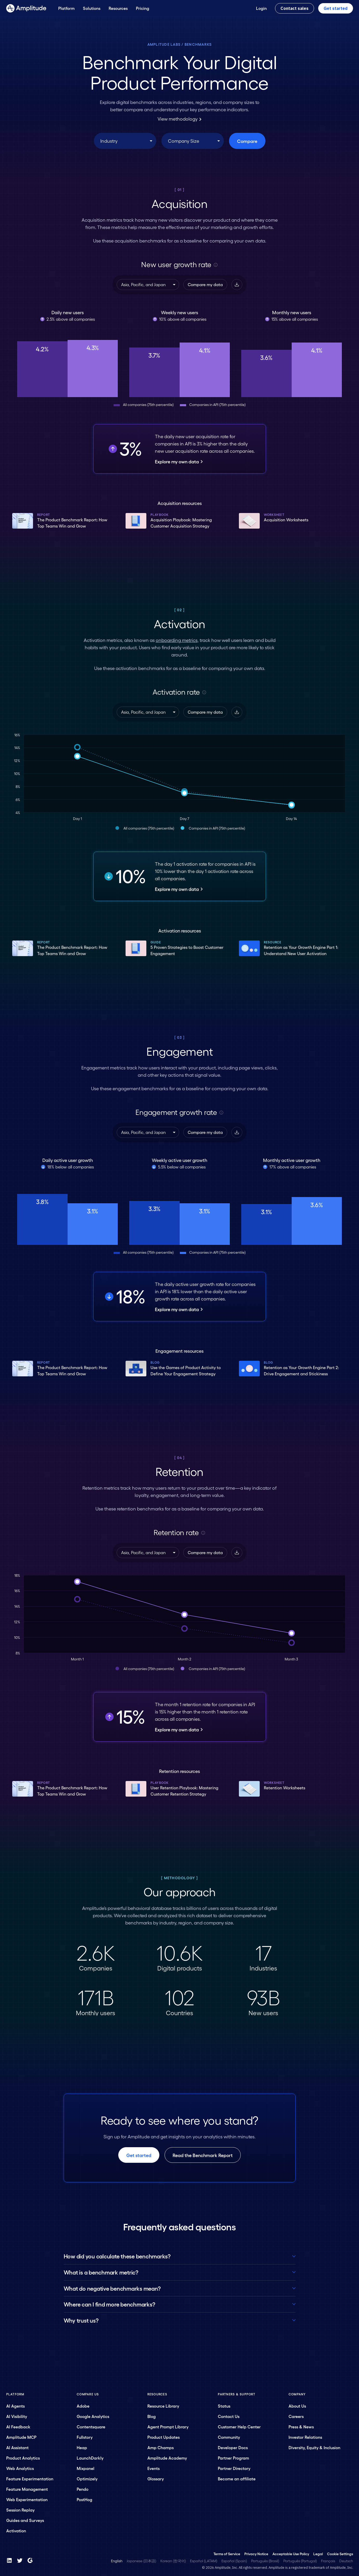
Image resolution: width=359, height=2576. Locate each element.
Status (224, 2405)
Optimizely (87, 2478)
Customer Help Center (239, 2426)
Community (229, 2437)
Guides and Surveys (25, 2520)
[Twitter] (20, 2560)
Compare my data (205, 284)
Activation (16, 2530)
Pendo (82, 2489)
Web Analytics (20, 2468)
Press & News (301, 2426)
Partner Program (233, 2457)
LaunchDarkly (90, 2457)
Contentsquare (91, 2426)
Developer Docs (233, 2447)
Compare (247, 141)
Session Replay (20, 2509)
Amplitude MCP (21, 2437)
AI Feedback (18, 2426)
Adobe (83, 2405)
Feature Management (27, 2489)
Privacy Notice (256, 2554)
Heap (82, 2447)
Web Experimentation (27, 2499)
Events (153, 2468)
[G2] (30, 2560)
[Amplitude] (26, 8)
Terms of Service (226, 2554)
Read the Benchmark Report (203, 2155)
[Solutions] (92, 8)
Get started (336, 8)
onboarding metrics (177, 640)
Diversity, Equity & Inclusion (314, 2447)
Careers (296, 2416)
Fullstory (85, 2437)
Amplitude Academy (167, 2457)
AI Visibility (16, 2416)
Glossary (155, 2478)
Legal (318, 2554)
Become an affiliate (237, 2478)
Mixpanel (85, 2468)
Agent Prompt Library (167, 2426)
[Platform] (66, 8)
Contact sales (294, 8)
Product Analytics (23, 2457)
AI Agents (15, 2405)
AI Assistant (17, 2447)
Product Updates (163, 2437)
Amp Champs (160, 2447)
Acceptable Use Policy (290, 2554)
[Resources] (118, 8)
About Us (297, 2405)
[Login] (261, 8)
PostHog (84, 2499)
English (116, 2561)
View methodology (179, 118)
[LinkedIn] (9, 2560)
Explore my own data (179, 461)
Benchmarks (198, 44)
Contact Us (228, 2416)
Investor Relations (305, 2437)
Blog (151, 2416)
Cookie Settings (340, 2554)
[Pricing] (142, 8)
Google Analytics (93, 2416)
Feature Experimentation (29, 2478)
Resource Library (163, 2405)
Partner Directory (234, 2468)
